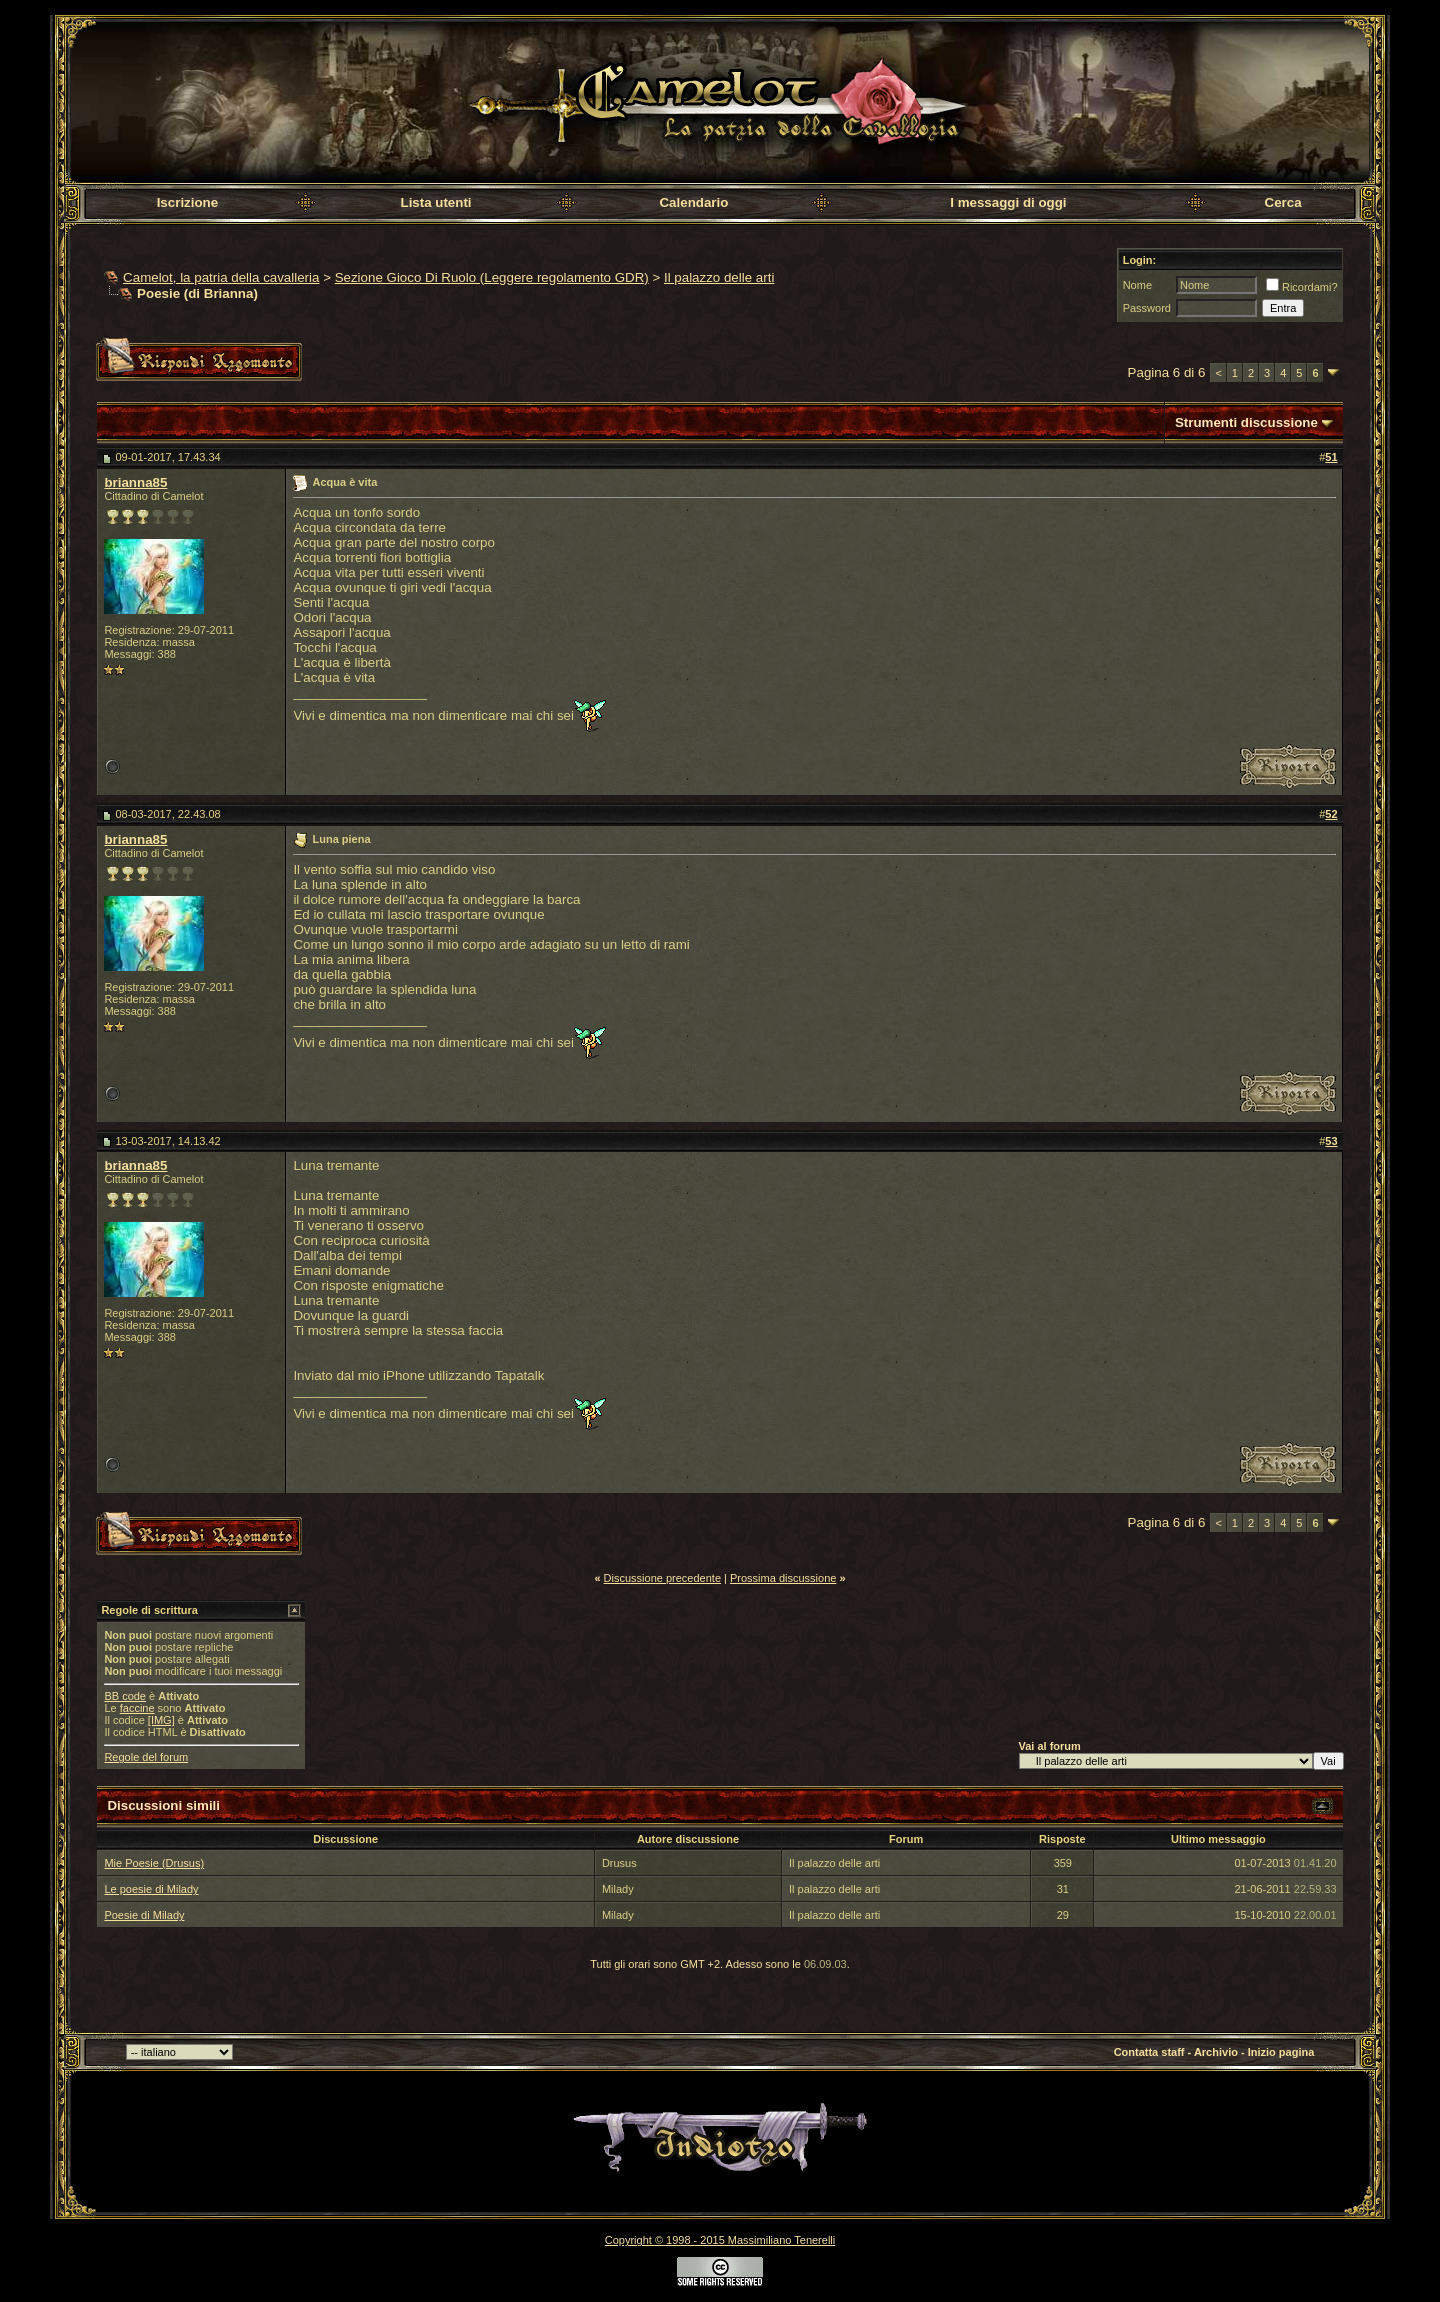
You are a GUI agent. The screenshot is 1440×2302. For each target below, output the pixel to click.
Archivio (1216, 2052)
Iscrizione (187, 202)
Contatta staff (1149, 2052)
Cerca (1283, 202)
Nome (1137, 285)
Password (1147, 308)
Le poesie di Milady (151, 1889)
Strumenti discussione (1246, 422)
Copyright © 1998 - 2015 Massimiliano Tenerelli (720, 2240)
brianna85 (135, 482)
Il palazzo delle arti (719, 277)
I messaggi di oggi (1008, 202)
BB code (125, 1696)
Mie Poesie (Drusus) (154, 1863)
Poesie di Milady (144, 1915)
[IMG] (161, 1720)
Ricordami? (1302, 287)
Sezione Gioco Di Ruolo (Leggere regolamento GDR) (492, 277)
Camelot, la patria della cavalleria (221, 277)
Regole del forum (146, 1757)
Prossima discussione (783, 1578)
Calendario (693, 202)
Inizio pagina (1281, 2052)
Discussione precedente (662, 1578)
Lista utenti (435, 202)
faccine (137, 1708)
